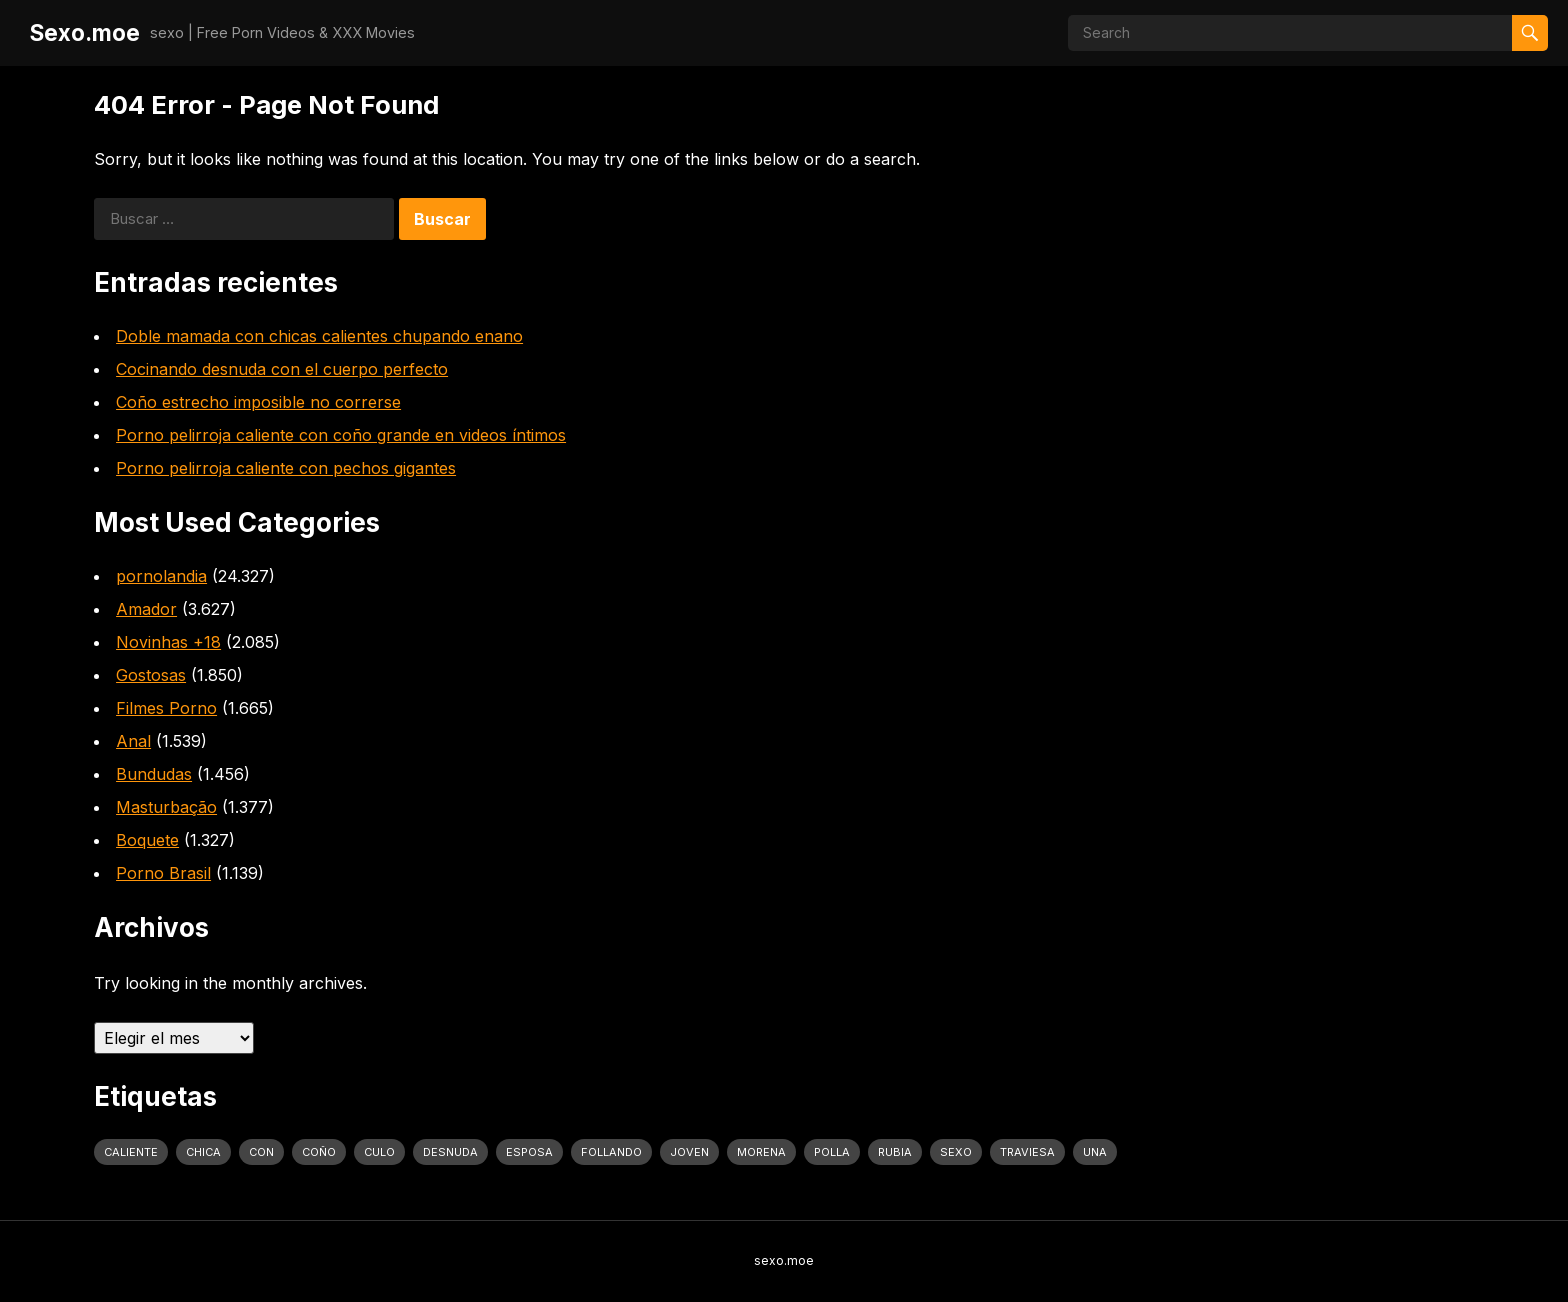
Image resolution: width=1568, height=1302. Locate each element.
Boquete (147, 840)
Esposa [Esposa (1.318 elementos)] (529, 1152)
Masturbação (166, 807)
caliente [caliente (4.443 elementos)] (131, 1152)
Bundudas (154, 774)
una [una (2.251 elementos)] (1095, 1152)
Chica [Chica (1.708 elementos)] (203, 1152)
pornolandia (161, 576)
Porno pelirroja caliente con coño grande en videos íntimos (341, 435)
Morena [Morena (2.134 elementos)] (761, 1152)
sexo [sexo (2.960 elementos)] (956, 1152)
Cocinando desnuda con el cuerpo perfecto (282, 369)
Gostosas (151, 675)
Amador (146, 609)
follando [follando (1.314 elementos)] (611, 1152)
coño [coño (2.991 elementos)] (319, 1152)
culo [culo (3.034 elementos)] (379, 1152)
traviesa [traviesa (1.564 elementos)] (1027, 1152)
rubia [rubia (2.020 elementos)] (895, 1152)
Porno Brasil (163, 873)
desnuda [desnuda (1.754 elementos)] (450, 1152)
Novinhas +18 (168, 642)
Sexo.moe (85, 32)
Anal (133, 741)
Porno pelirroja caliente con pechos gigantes (286, 468)
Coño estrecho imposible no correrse (258, 402)
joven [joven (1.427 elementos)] (689, 1152)
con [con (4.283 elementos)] (261, 1152)
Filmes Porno (166, 708)
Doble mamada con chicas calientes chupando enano (319, 336)
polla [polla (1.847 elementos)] (832, 1152)
